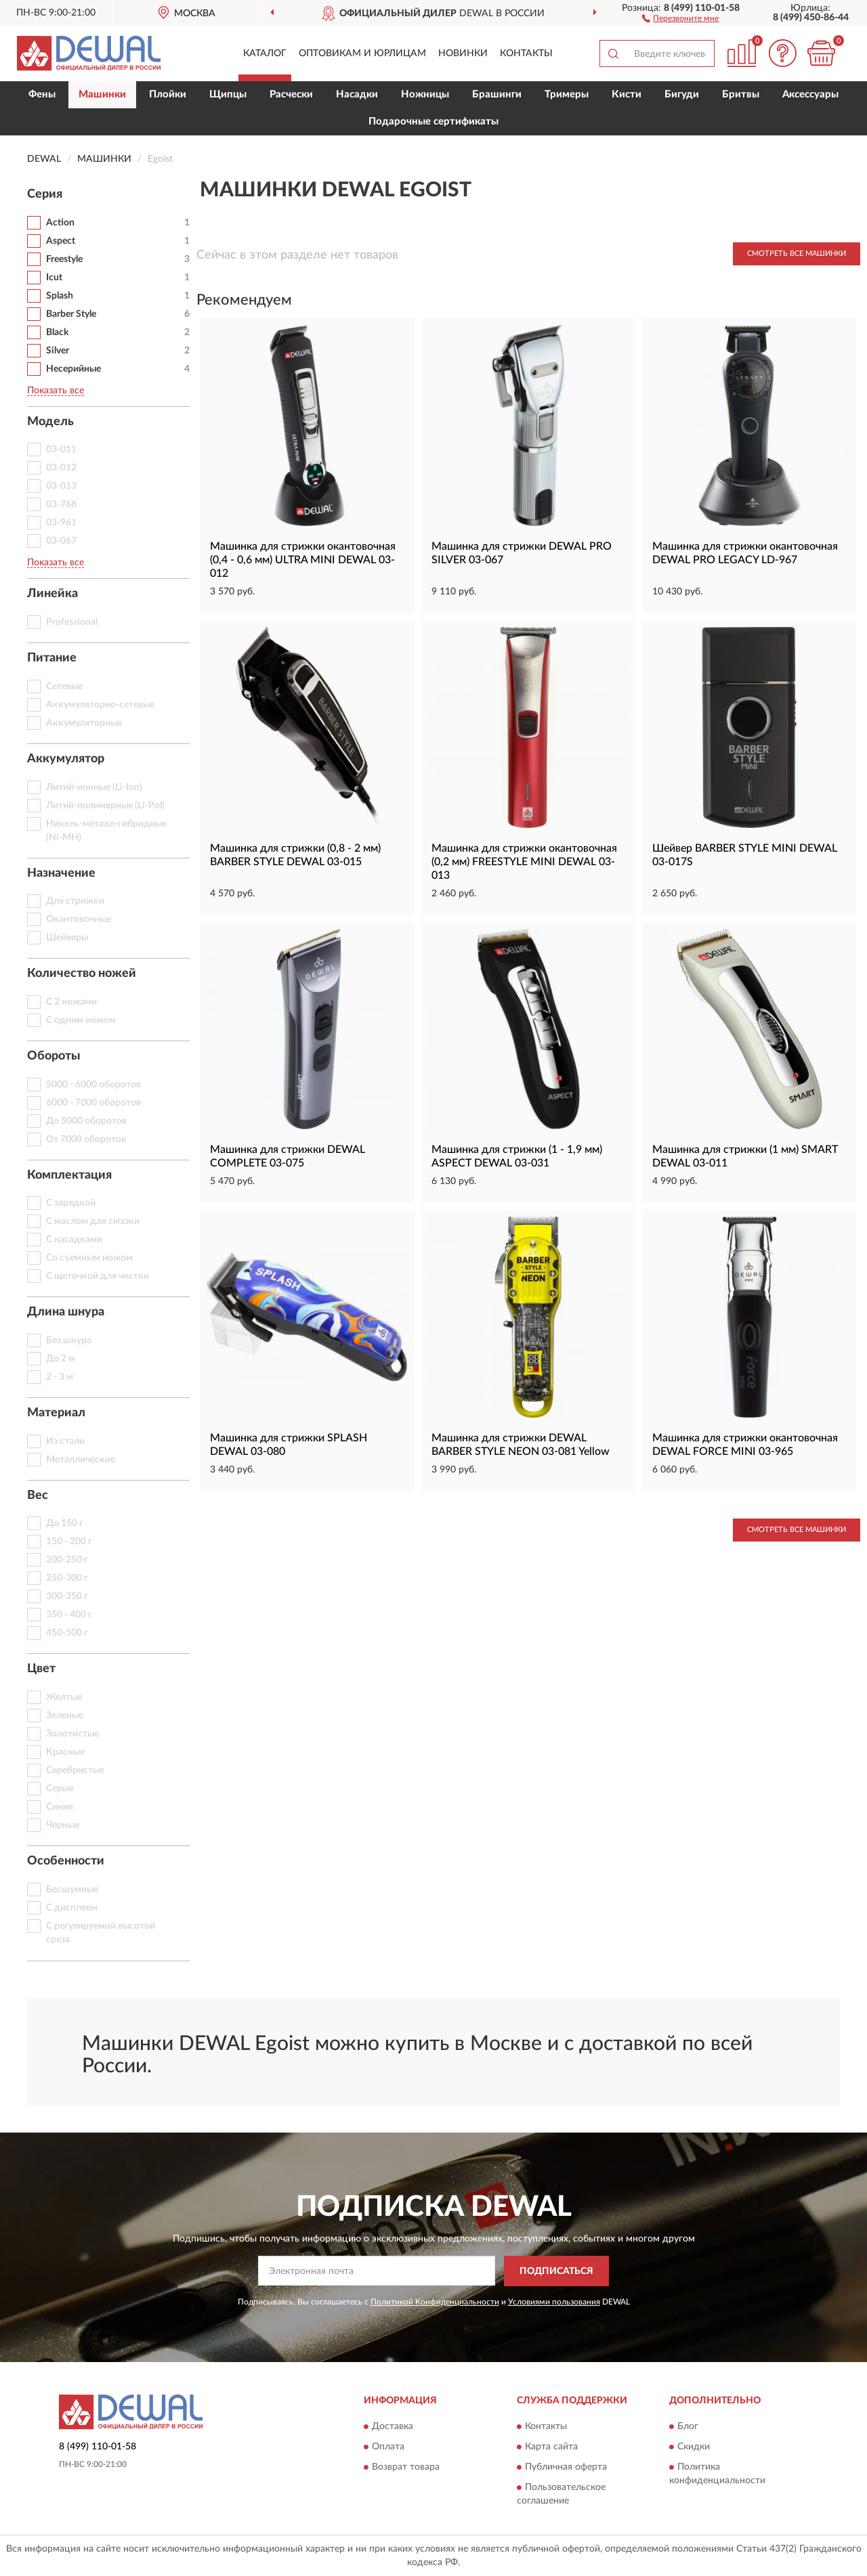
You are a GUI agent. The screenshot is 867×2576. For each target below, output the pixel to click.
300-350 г (67, 1596)
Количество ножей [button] (81, 973)
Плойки (167, 94)
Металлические (80, 1459)
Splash (59, 296)
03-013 (61, 486)
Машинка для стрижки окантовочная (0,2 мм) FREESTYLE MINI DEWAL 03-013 (524, 862)
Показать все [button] (55, 390)
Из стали (65, 1441)
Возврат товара (406, 2467)
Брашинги (497, 94)
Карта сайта (551, 2446)
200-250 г (67, 1560)
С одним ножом (81, 1020)
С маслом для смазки (93, 1221)
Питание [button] (52, 658)
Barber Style (71, 314)
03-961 (61, 522)
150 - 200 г (69, 1541)
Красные (65, 1752)
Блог (687, 2426)
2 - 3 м (59, 1377)
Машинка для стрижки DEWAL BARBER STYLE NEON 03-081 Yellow (520, 1445)
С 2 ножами (71, 1002)
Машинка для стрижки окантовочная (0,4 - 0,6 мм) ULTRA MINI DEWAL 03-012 (303, 560)
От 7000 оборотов (86, 1139)
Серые (60, 1788)
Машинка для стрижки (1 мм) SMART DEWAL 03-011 (745, 1156)
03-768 (61, 504)
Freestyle (64, 259)
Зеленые (64, 1715)
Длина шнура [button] (65, 1312)
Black (57, 332)
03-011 (61, 449)
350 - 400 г (69, 1614)
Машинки (102, 94)
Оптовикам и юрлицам (362, 53)
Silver (57, 350)
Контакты (526, 53)
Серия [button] (44, 194)
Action (60, 222)
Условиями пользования (554, 2302)
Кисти (626, 94)
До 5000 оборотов (86, 1121)
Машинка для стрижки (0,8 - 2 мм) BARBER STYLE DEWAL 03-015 (295, 855)
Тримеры (567, 94)
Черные (62, 1825)
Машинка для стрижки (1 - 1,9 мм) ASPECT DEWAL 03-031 (516, 1156)
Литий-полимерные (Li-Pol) (105, 805)
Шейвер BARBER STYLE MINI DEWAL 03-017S (744, 855)
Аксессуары (810, 94)
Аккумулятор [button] (65, 759)
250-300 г (67, 1578)
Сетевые (64, 686)
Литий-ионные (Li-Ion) (94, 787)
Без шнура (68, 1340)
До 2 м (60, 1358)
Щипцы (228, 94)
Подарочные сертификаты (433, 121)
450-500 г (67, 1633)
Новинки (463, 53)
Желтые (64, 1697)
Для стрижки (75, 901)
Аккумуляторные (84, 723)
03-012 (61, 468)
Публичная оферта (566, 2467)
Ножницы (425, 94)
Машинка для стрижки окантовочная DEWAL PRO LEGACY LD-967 (745, 553)
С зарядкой (71, 1203)
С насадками (74, 1239)
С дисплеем (72, 1908)
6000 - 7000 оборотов (93, 1103)
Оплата (388, 2446)
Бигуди (681, 94)
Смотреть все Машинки (796, 253)
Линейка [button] (52, 594)
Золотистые (72, 1734)
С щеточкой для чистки (97, 1276)
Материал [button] (56, 1413)
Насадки (357, 94)
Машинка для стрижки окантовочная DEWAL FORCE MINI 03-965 (745, 1445)
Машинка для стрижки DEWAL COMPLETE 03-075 (287, 1156)
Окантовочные (78, 919)
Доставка (392, 2426)
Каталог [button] (265, 53)
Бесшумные (72, 1889)
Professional (72, 622)
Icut (54, 277)
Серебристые (75, 1770)
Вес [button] (37, 1495)
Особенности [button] (65, 1861)
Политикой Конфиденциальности (435, 2302)
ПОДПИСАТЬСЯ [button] (556, 2271)
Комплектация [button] (69, 1175)
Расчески (291, 94)
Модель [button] (50, 422)
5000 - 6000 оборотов (93, 1084)
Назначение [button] (61, 873)
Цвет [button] (41, 1669)
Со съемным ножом (89, 1258)
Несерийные (73, 369)
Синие (59, 1807)
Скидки (693, 2446)
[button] (680, 18)
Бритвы (740, 94)
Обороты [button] (54, 1056)
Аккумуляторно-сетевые (100, 705)
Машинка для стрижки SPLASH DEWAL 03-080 (288, 1445)
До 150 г (64, 1523)
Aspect (60, 241)
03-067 (61, 541)
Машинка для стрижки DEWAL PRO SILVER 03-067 (521, 553)
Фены (42, 94)
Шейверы (67, 937)
